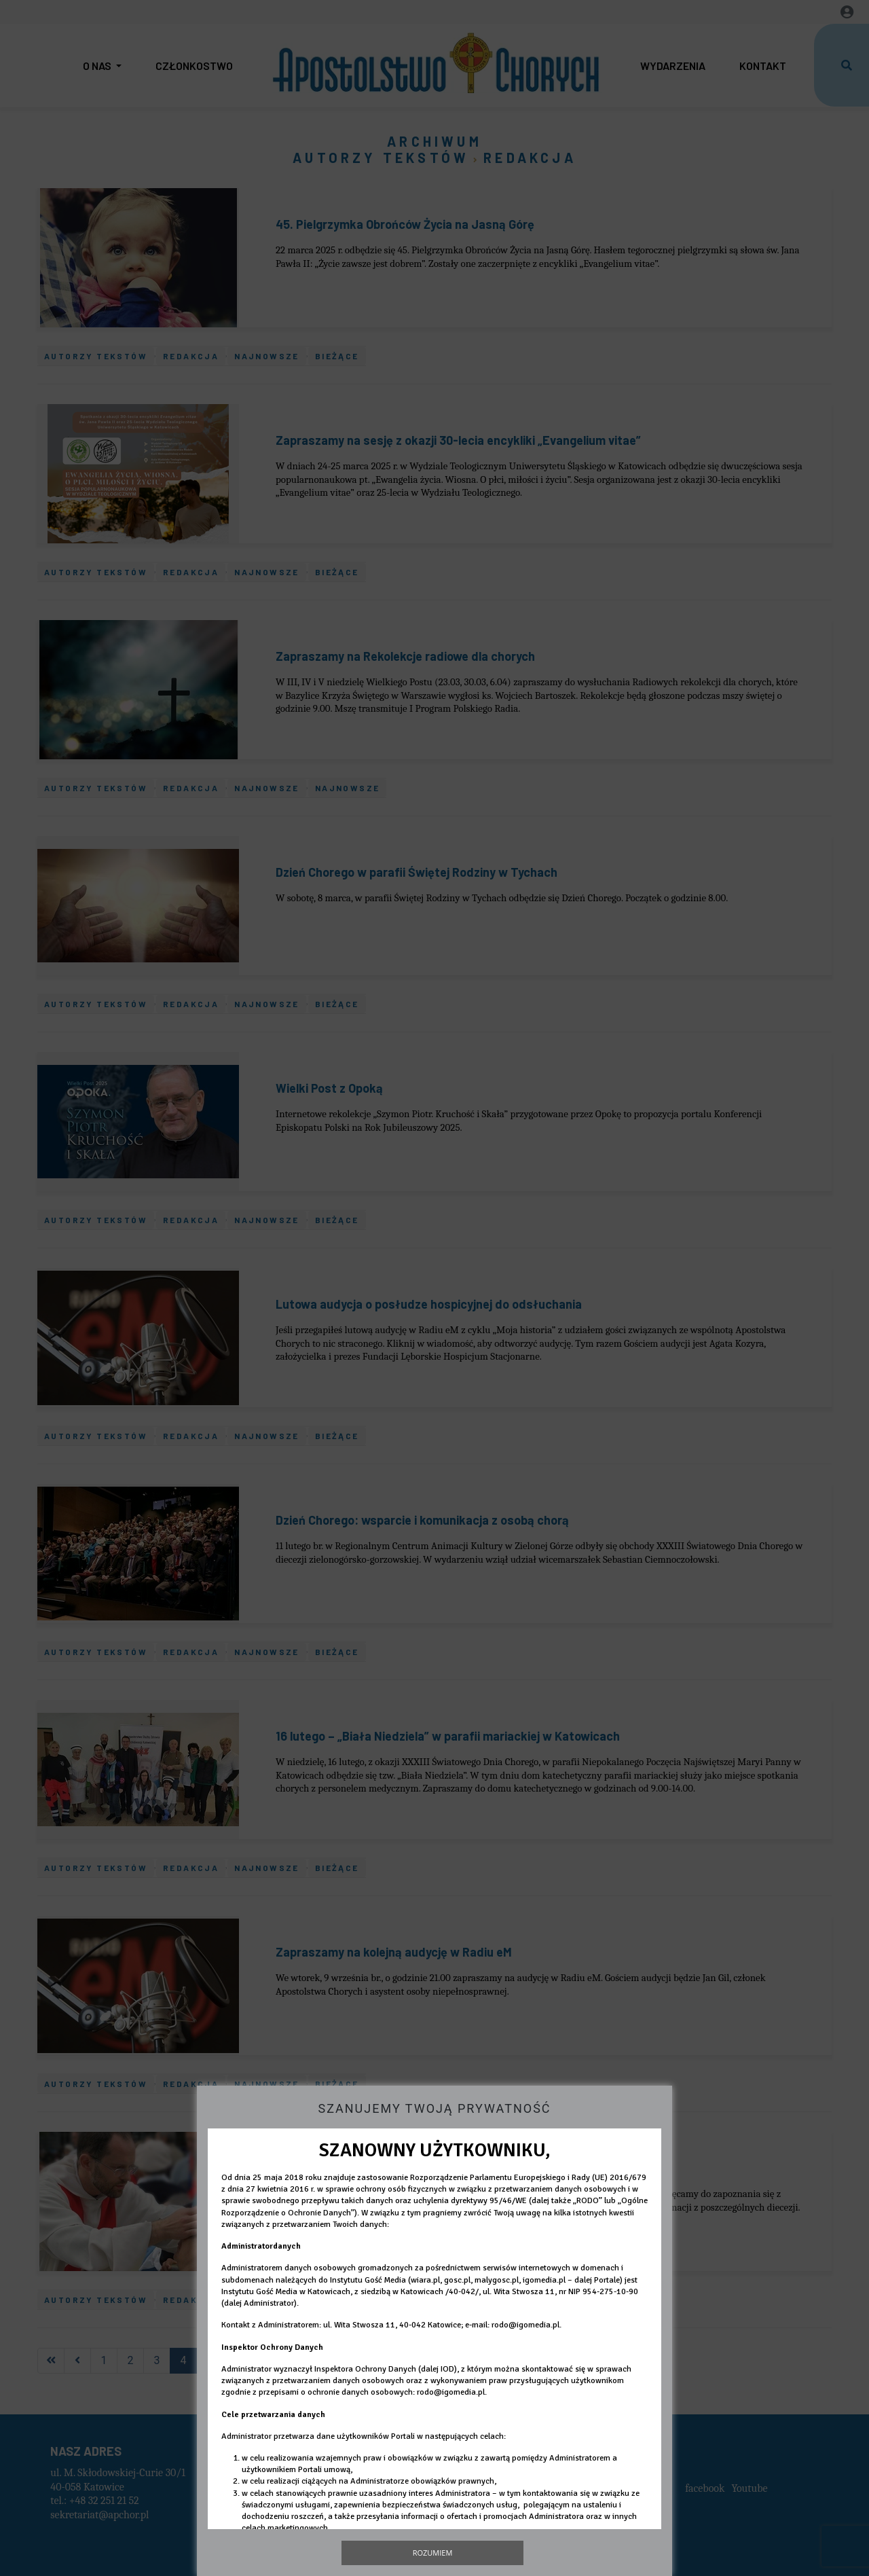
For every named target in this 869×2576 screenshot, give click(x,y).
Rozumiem (433, 2552)
